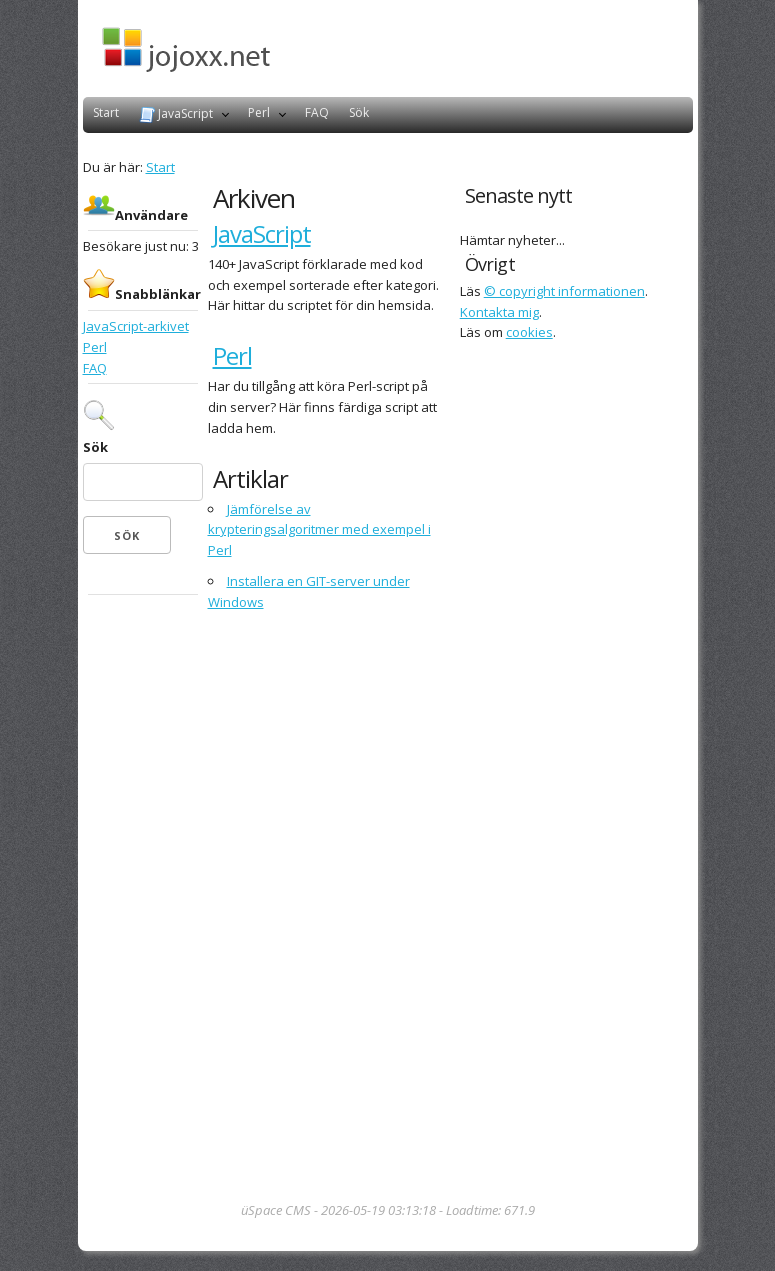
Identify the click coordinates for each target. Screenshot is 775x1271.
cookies (529, 332)
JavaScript (176, 114)
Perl (259, 112)
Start (106, 112)
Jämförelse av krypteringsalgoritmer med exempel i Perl (319, 530)
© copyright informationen (564, 291)
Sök (359, 112)
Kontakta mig (499, 312)
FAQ (317, 112)
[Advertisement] (143, 900)
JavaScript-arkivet (136, 326)
